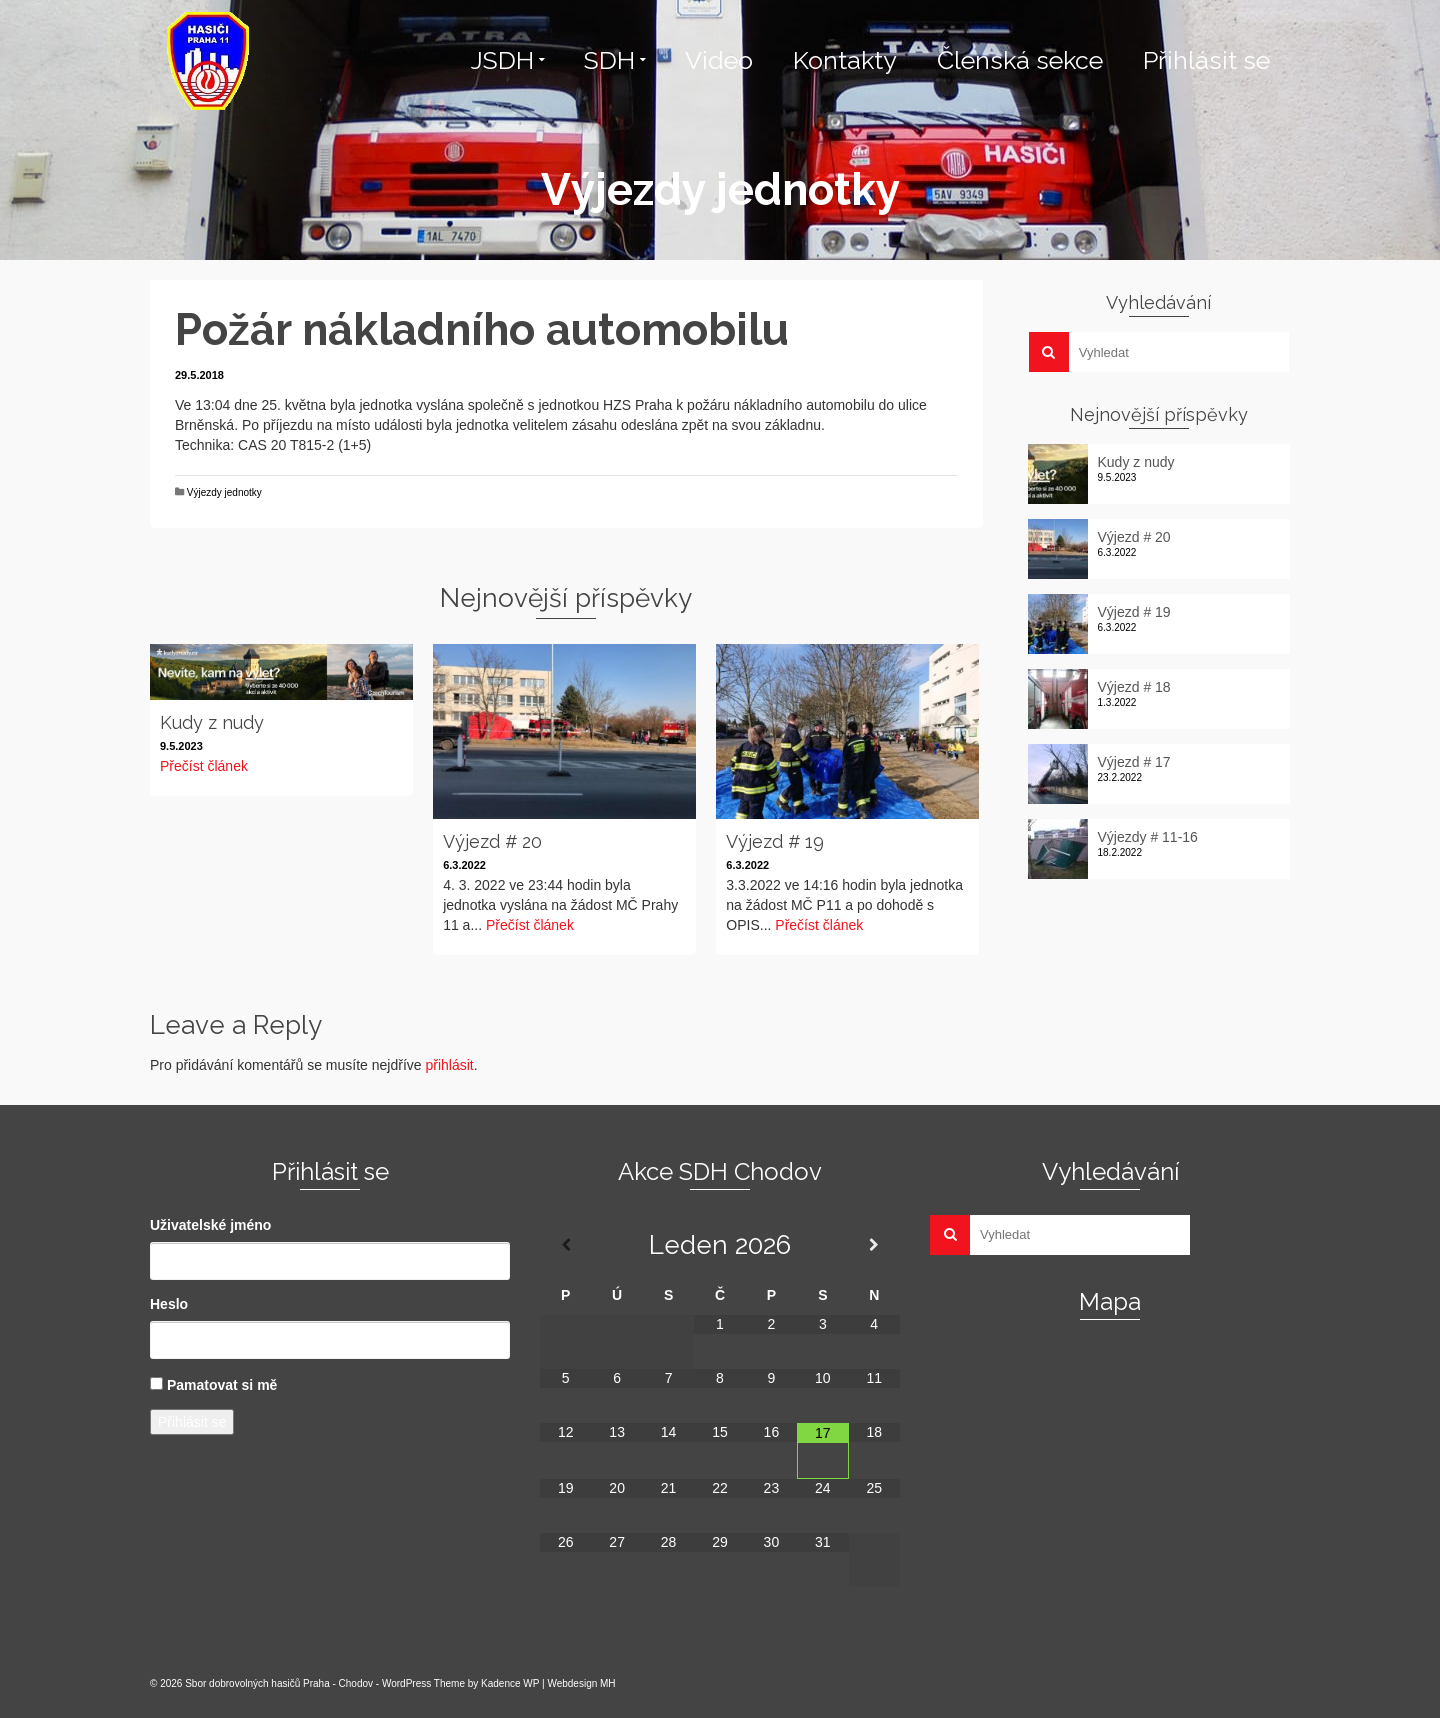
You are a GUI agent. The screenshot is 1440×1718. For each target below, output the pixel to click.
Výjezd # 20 (1134, 537)
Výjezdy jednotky (224, 492)
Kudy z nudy (1136, 462)
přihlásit (449, 1065)
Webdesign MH (581, 1683)
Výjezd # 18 (1134, 687)
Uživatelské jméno (210, 1225)
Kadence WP (510, 1683)
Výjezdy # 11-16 (1148, 837)
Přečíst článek (204, 766)
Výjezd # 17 (1134, 762)
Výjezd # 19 (1134, 612)
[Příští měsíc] (874, 1245)
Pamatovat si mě (222, 1385)
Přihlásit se (192, 1422)
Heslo (169, 1304)
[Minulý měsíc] (565, 1245)
